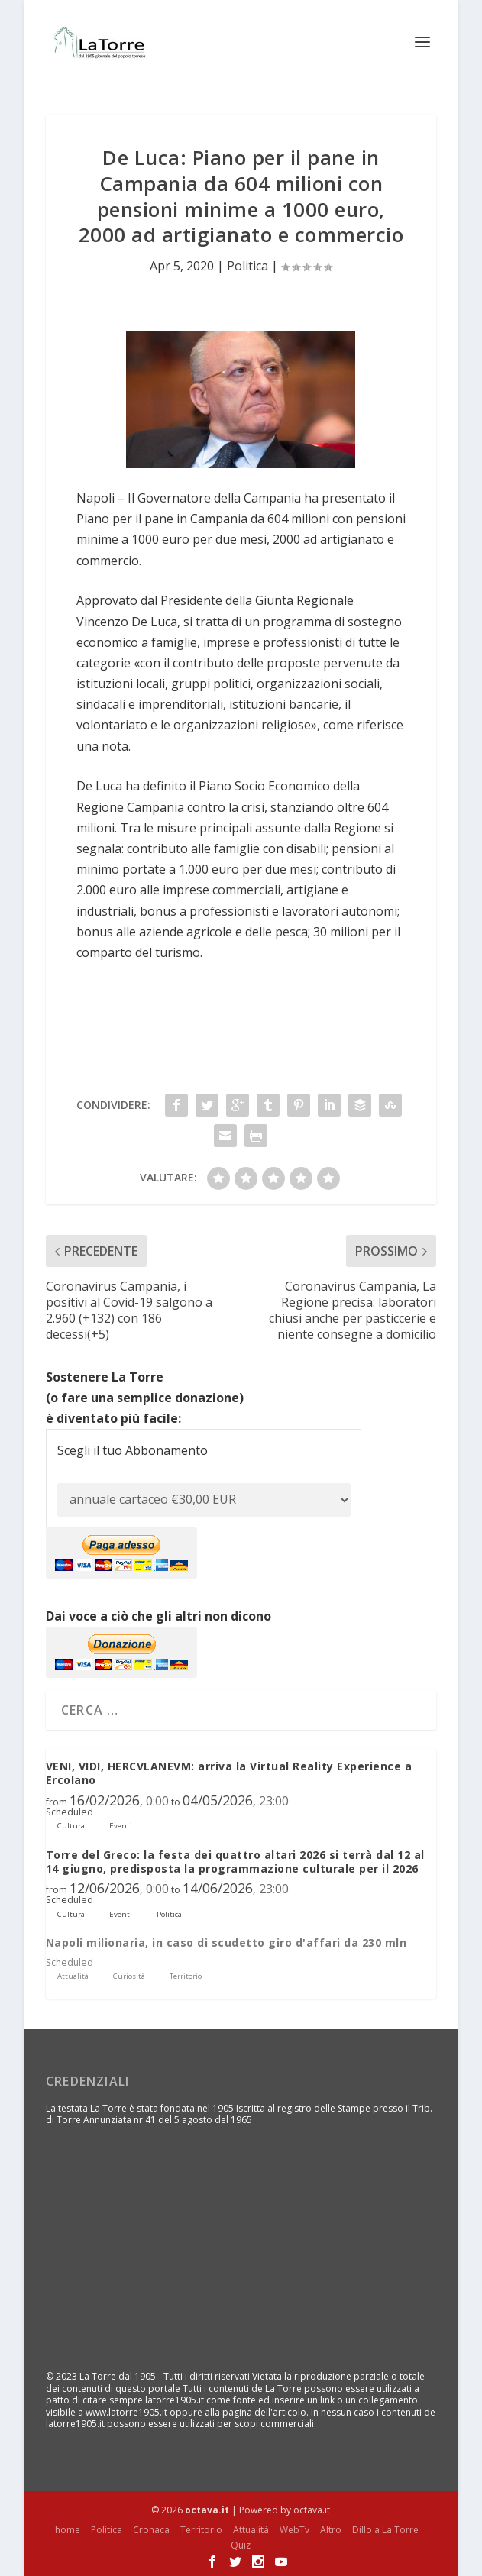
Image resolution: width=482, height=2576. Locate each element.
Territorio (201, 2529)
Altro (330, 2529)
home (67, 2529)
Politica (247, 265)
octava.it (207, 2509)
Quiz (241, 2545)
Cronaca (151, 2529)
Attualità (251, 2529)
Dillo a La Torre (385, 2529)
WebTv (294, 2529)
